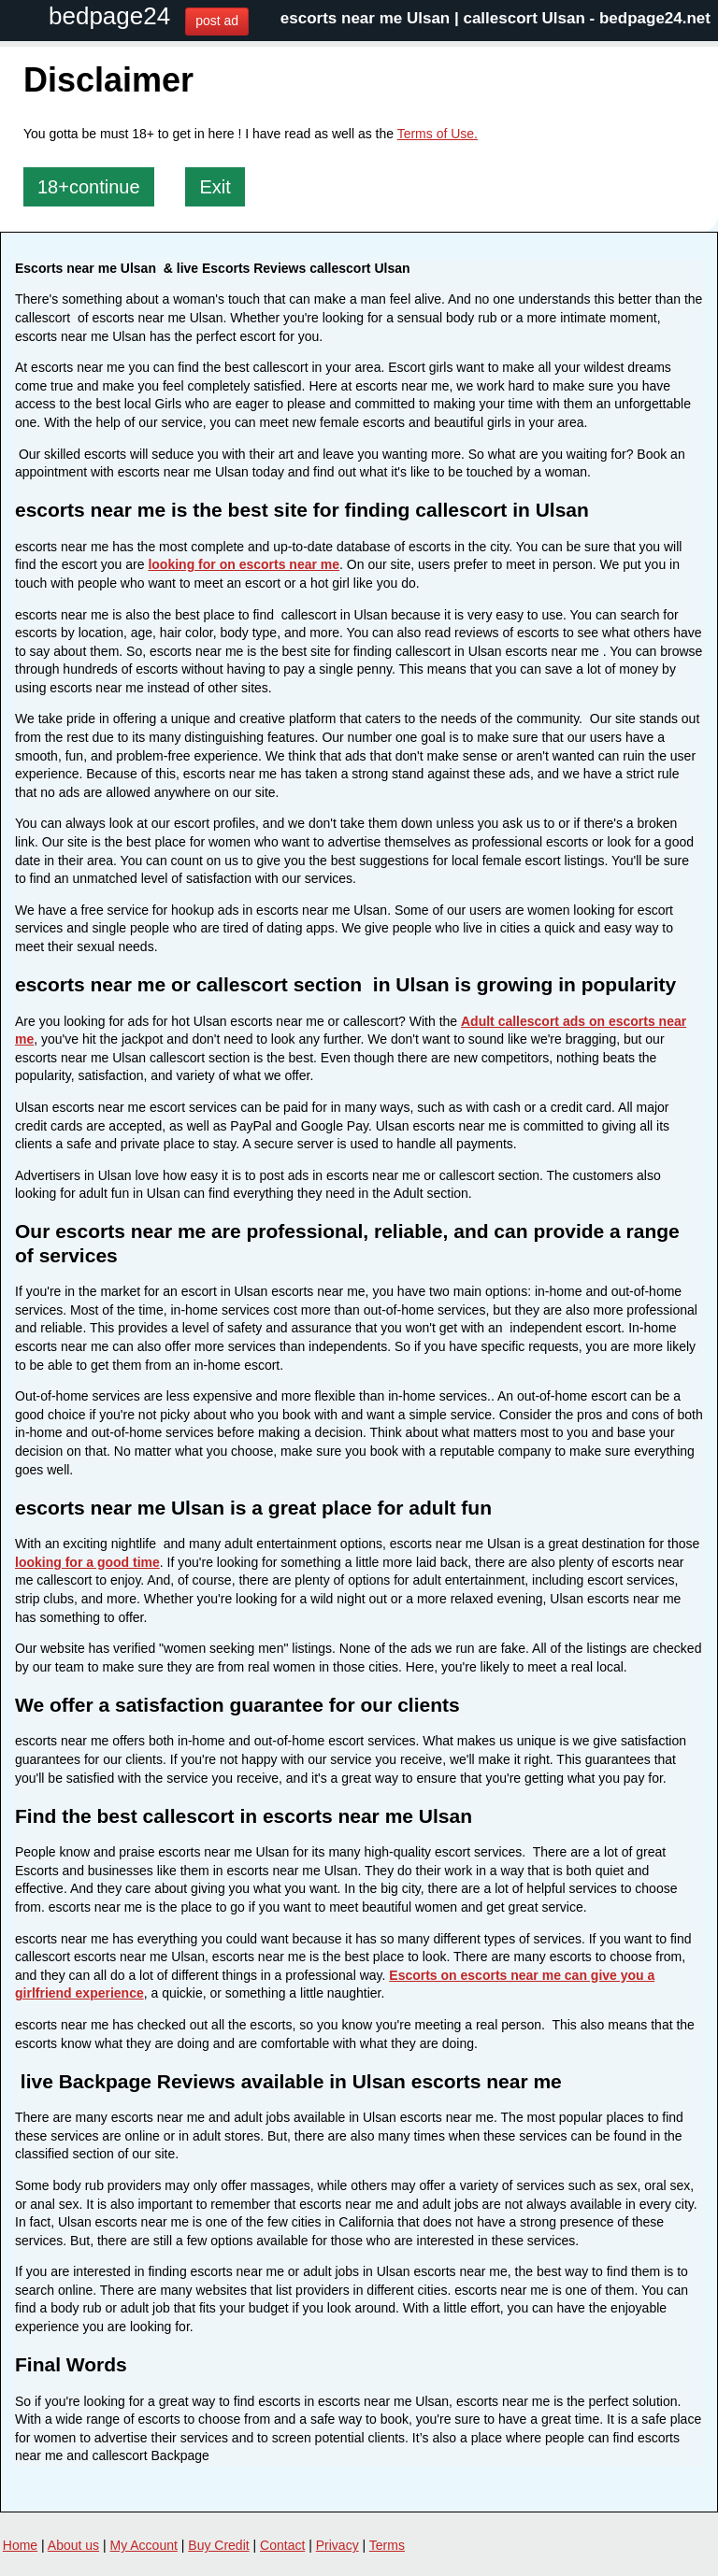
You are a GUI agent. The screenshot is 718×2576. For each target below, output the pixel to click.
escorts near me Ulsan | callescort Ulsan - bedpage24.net (495, 18)
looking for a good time (87, 1562)
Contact (282, 2545)
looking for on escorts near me (243, 564)
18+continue (88, 187)
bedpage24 (109, 16)
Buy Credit (218, 2545)
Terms (387, 2545)
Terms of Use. (437, 133)
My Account (144, 2545)
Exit (214, 187)
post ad (216, 20)
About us (73, 2545)
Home (20, 2545)
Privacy (337, 2545)
